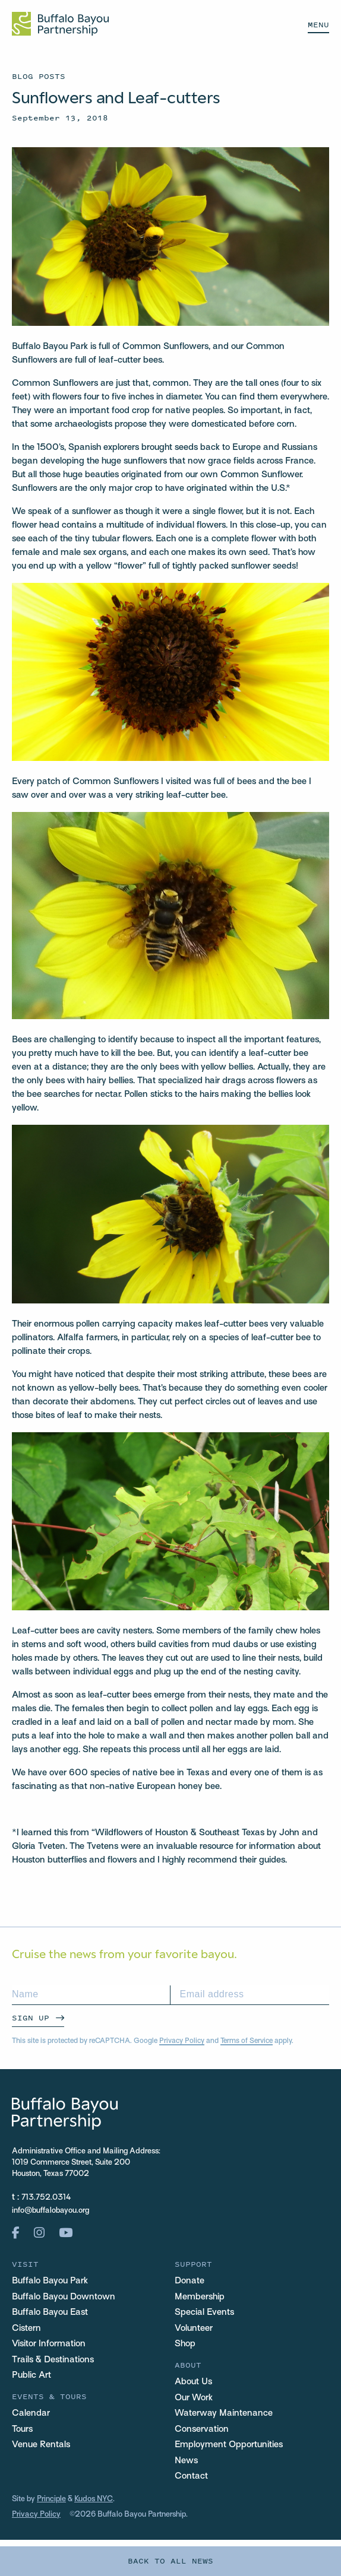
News (186, 2461)
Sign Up (30, 2017)
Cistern (26, 2328)
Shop (185, 2344)
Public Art (31, 2375)
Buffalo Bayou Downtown (63, 2297)
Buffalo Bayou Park (50, 2281)
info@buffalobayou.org (50, 2211)
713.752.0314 (46, 2197)
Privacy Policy (181, 2041)
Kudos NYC (93, 2499)
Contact (191, 2476)
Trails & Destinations (53, 2360)
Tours (22, 2429)
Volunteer (194, 2328)
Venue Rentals (41, 2445)
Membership (200, 2297)
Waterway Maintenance (224, 2413)
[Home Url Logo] (60, 24)
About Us (193, 2382)
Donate (189, 2281)
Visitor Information (49, 2344)
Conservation (202, 2429)
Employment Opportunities (229, 2445)
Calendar (31, 2413)
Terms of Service (246, 2041)
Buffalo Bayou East (50, 2312)
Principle (51, 2499)
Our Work (194, 2398)
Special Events (204, 2312)
